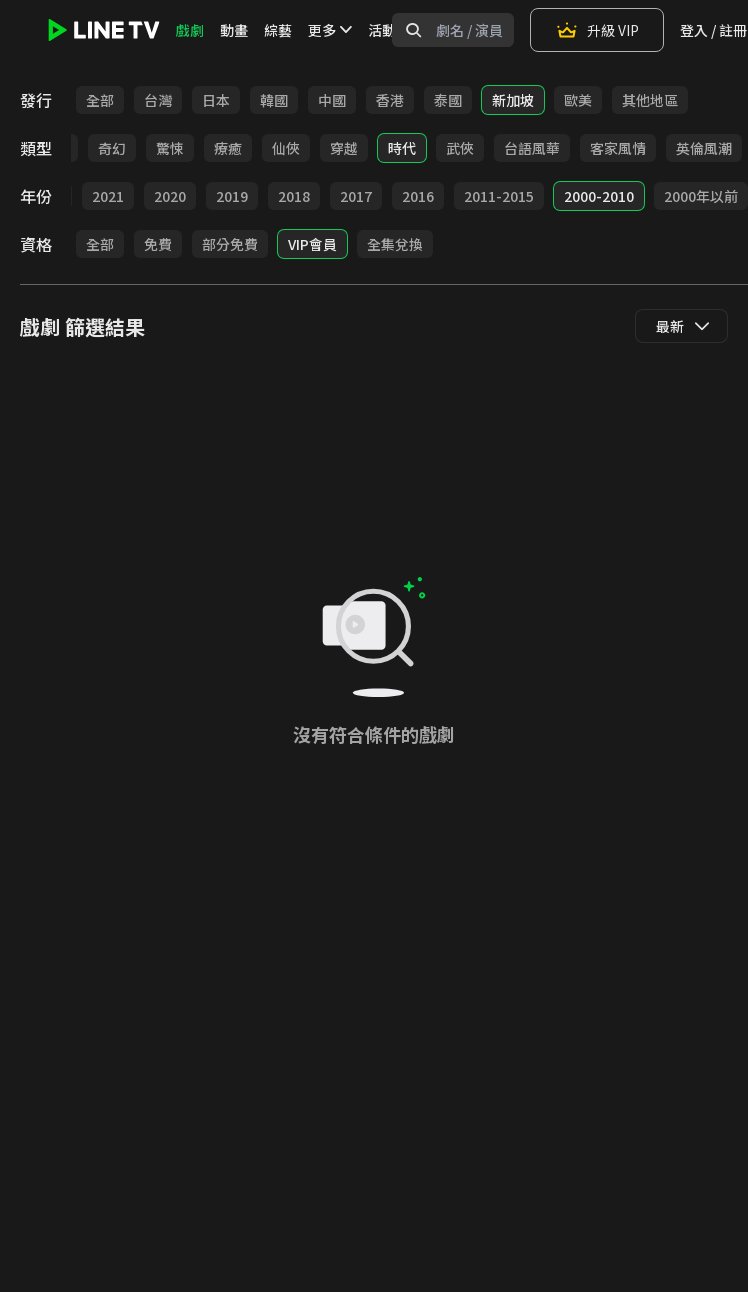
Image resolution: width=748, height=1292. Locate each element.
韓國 (274, 100)
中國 (332, 100)
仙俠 (286, 148)
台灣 (158, 100)
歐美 (578, 100)
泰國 (448, 100)
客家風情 (618, 148)
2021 (108, 196)
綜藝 (278, 30)
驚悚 (170, 148)
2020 (170, 196)
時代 (402, 148)
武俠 (460, 148)
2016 (418, 196)
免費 (158, 244)
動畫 (234, 30)
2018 (294, 196)
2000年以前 (701, 196)
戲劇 (190, 30)
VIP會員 (312, 244)
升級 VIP (597, 30)
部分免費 (230, 244)
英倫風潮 (704, 148)
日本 (216, 100)
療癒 (228, 148)
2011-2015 (499, 196)
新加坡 (513, 100)
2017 (356, 196)
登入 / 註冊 (713, 30)
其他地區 (650, 100)
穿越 (344, 148)
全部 (100, 100)
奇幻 (112, 148)
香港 (390, 100)
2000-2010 (599, 196)
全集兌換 (395, 244)
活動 (382, 30)
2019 (232, 196)
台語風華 (532, 148)
